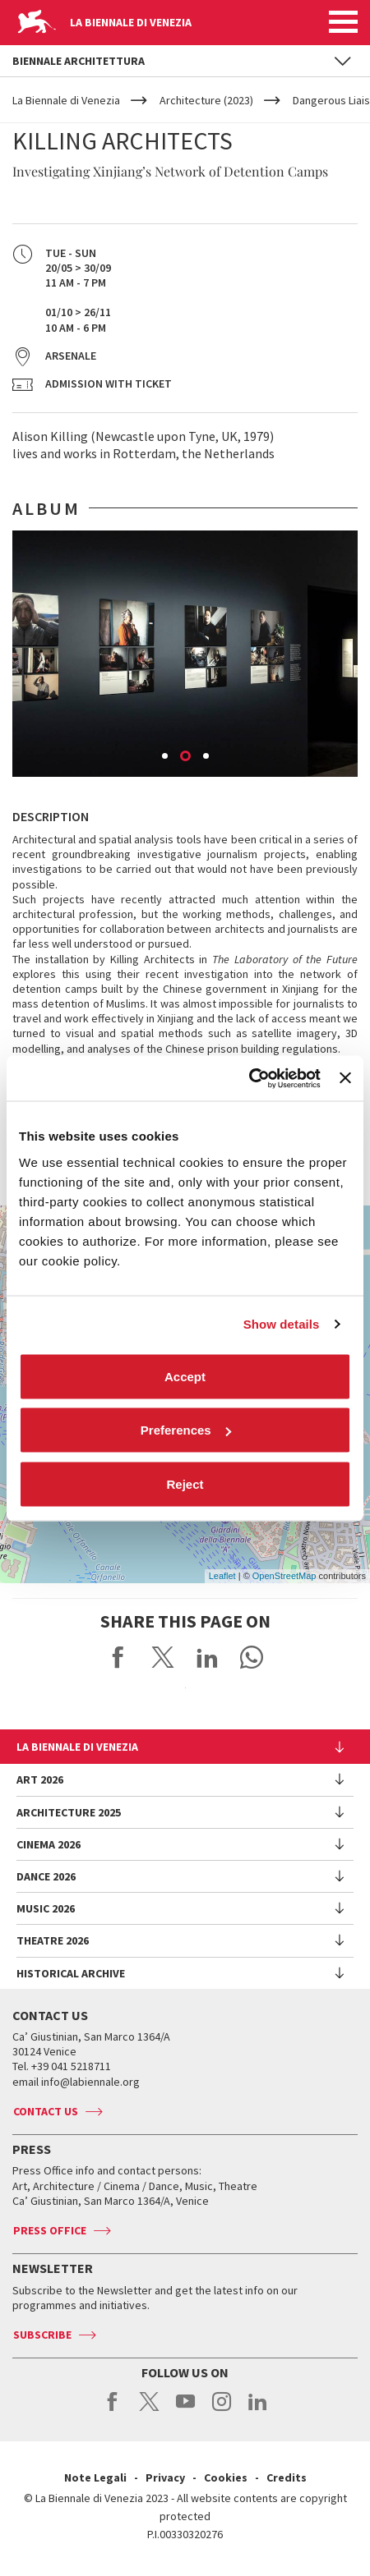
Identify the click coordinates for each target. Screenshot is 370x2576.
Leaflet (222, 1576)
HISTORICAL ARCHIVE (70, 1973)
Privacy (165, 2477)
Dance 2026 (46, 1876)
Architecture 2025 (68, 1812)
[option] (185, 653)
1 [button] (166, 757)
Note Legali (95, 2477)
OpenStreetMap (284, 1576)
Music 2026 (45, 1908)
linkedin (258, 2410)
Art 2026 (39, 1779)
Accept (185, 1376)
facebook (113, 2410)
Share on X (162, 1657)
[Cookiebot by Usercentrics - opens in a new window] (249, 1078)
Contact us (45, 2111)
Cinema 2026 (48, 1844)
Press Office (49, 2230)
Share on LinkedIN (207, 1657)
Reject (184, 1483)
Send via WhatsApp (251, 1657)
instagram (221, 2410)
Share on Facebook (118, 1657)
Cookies (225, 2477)
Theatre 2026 (52, 1940)
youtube (185, 2410)
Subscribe (42, 2334)
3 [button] (207, 757)
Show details (281, 1324)
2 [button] (187, 757)
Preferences (186, 1430)
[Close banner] (345, 1078)
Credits (286, 2477)
